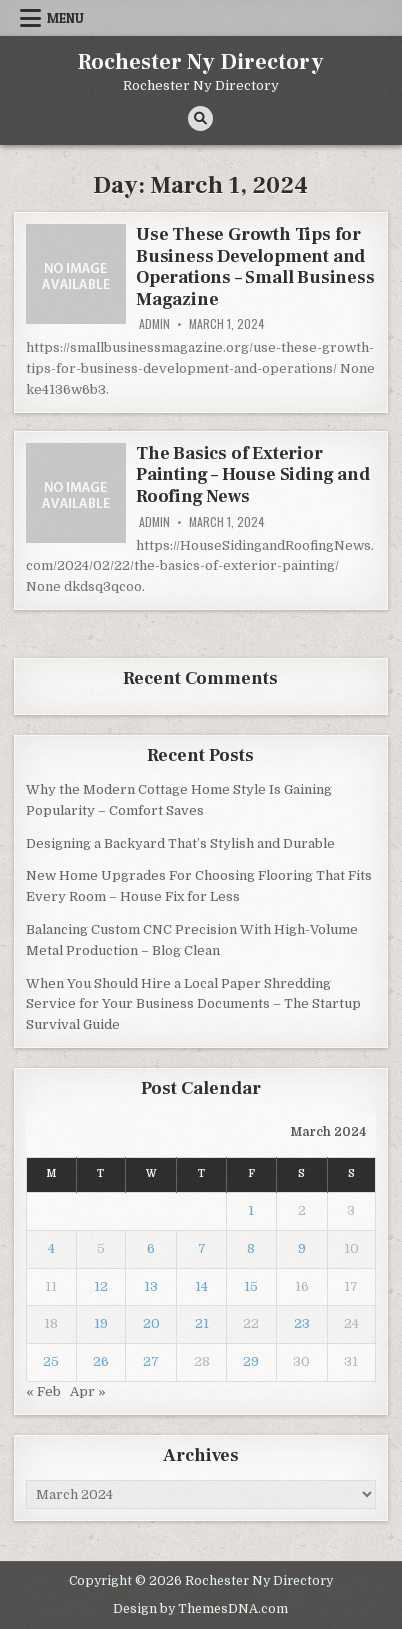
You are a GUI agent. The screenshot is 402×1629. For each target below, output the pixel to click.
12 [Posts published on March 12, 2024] (101, 1286)
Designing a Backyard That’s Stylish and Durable (180, 843)
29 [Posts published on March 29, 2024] (251, 1361)
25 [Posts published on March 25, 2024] (51, 1361)
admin (154, 324)
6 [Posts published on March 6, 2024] (151, 1248)
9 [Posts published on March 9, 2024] (302, 1248)
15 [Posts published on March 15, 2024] (251, 1286)
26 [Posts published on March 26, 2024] (101, 1361)
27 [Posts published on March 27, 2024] (151, 1361)
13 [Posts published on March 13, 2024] (151, 1286)
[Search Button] (200, 118)
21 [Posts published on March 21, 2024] (202, 1323)
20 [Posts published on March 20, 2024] (151, 1323)
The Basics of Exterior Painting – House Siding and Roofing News (253, 475)
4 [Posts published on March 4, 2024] (51, 1248)
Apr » (88, 1391)
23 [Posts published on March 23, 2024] (302, 1323)
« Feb (43, 1391)
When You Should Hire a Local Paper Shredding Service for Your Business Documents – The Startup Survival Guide (193, 1004)
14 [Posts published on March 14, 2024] (201, 1286)
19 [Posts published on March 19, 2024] (101, 1323)
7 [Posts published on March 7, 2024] (202, 1248)
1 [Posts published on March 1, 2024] (251, 1210)
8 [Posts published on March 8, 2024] (251, 1248)
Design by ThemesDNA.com (200, 1609)
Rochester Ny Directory (201, 62)
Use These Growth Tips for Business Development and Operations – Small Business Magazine (255, 267)
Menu (65, 18)
